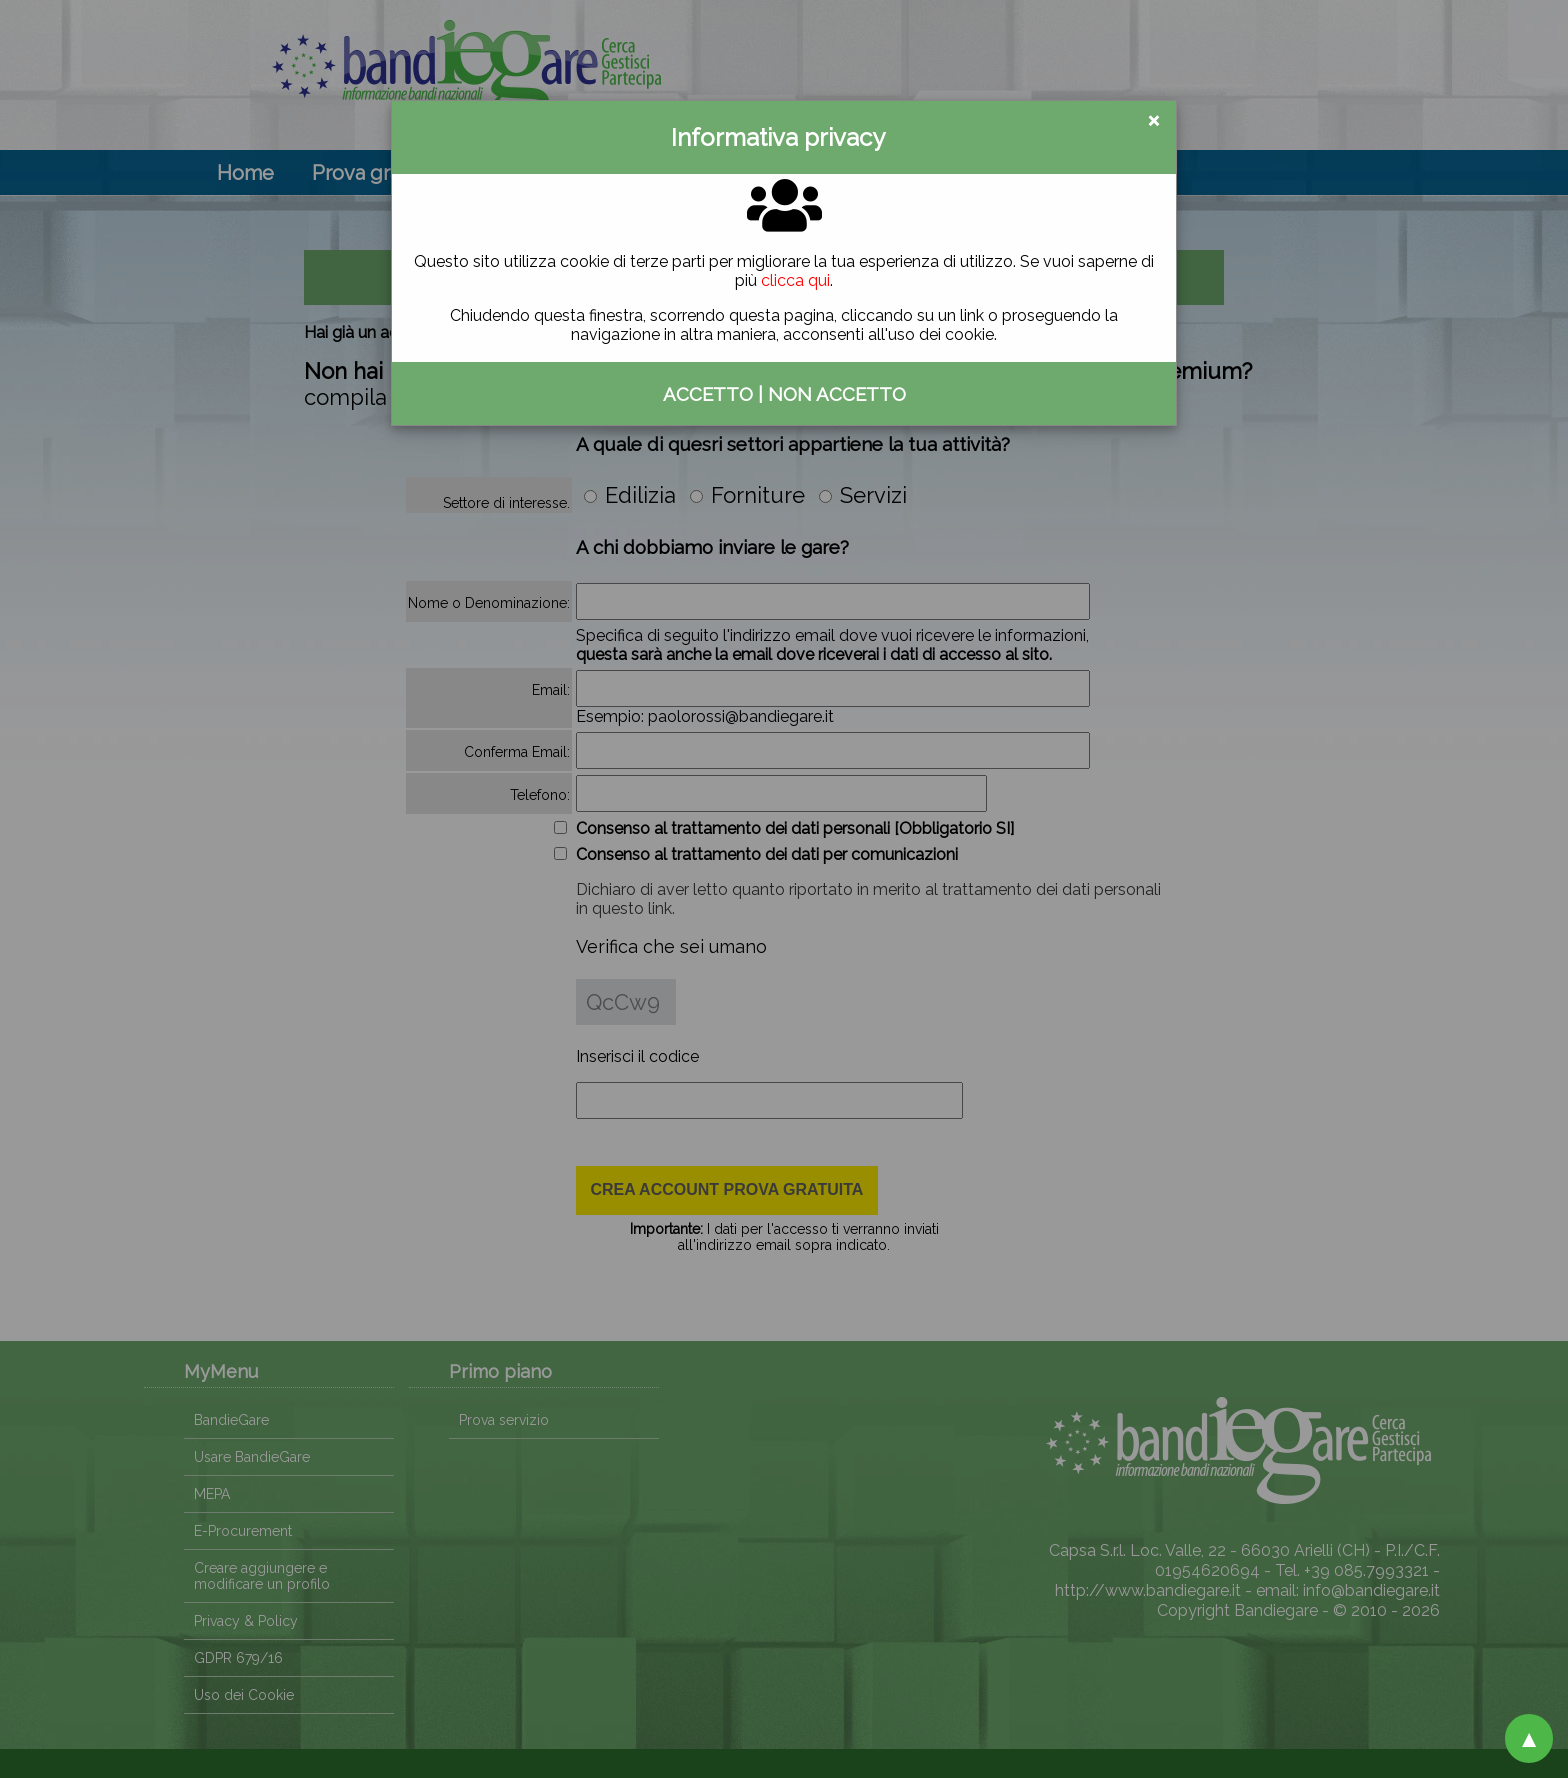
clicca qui (795, 280)
